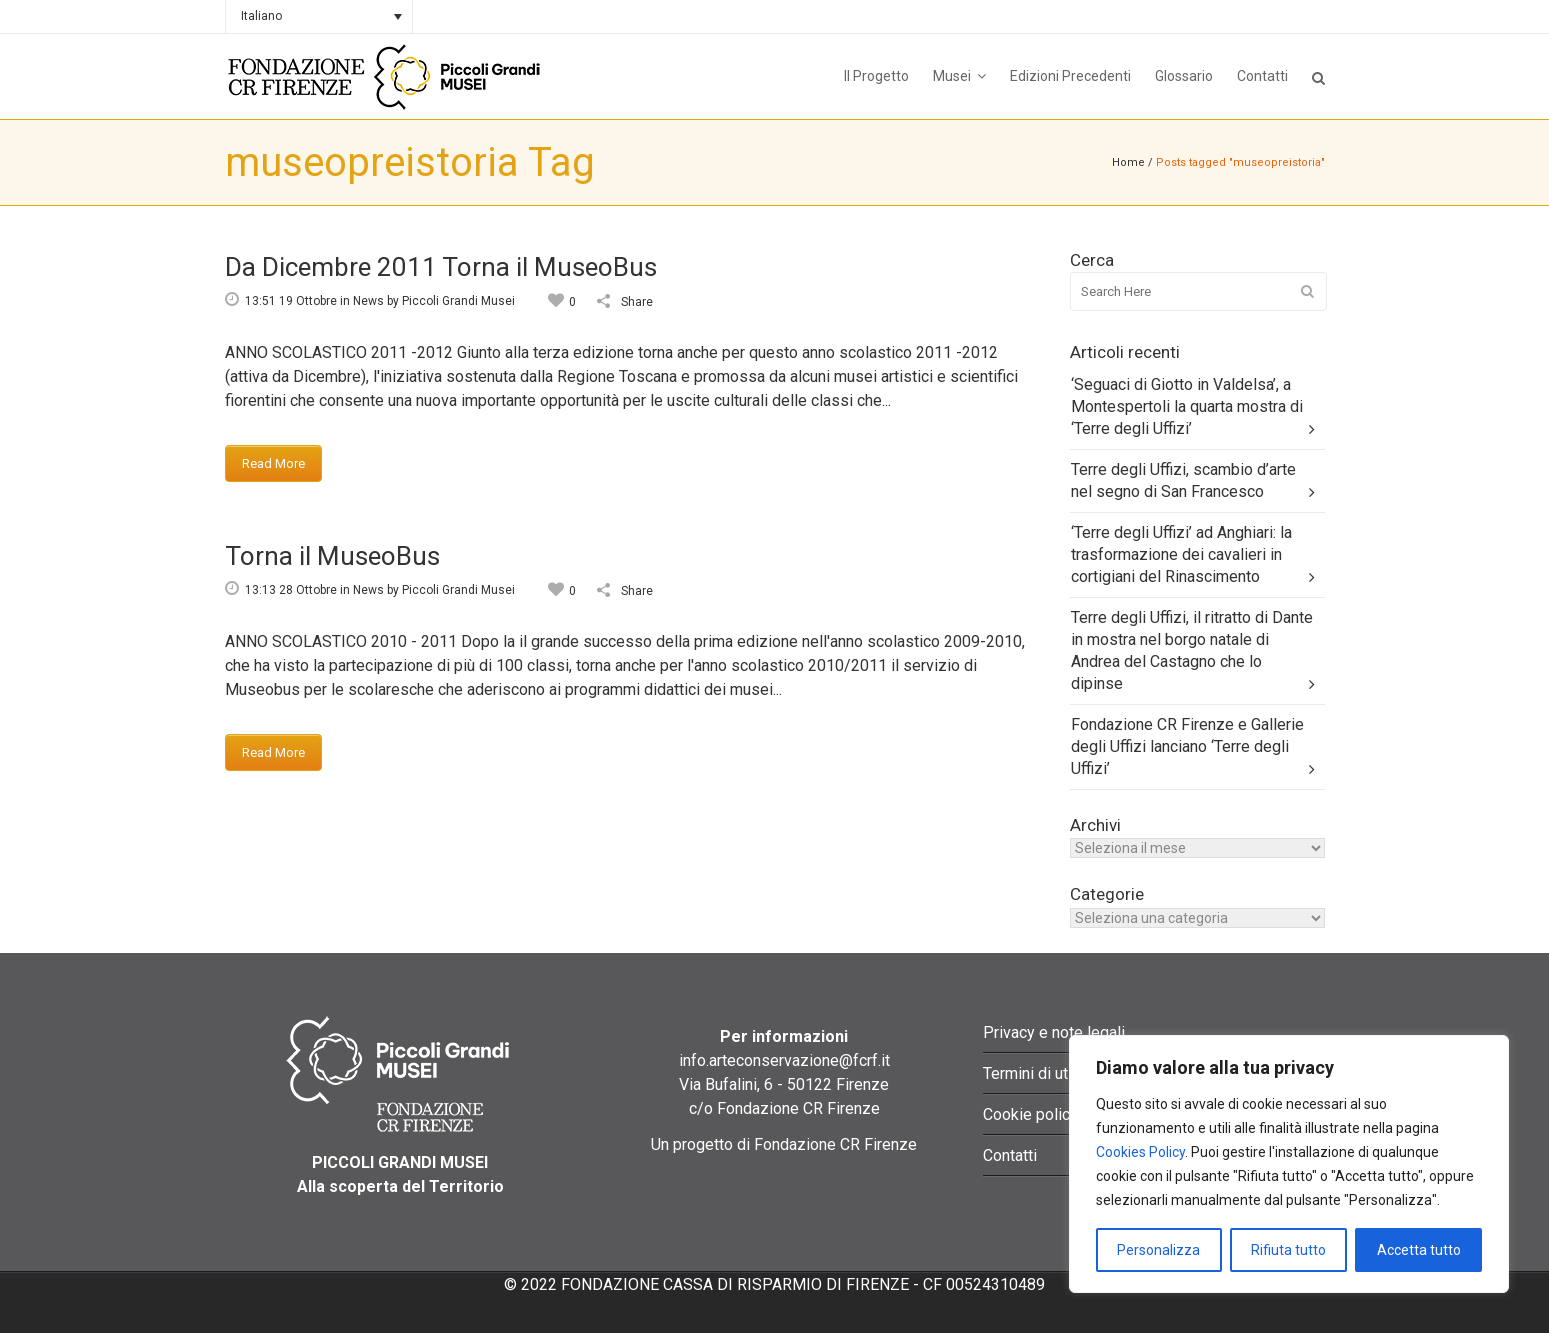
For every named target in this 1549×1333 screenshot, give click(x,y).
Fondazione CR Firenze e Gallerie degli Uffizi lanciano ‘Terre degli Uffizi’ (1187, 746)
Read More (273, 463)
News (368, 301)
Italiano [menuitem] (261, 16)
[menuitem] (319, 16)
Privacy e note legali (1054, 1032)
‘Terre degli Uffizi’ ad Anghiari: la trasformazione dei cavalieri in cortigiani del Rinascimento (1181, 554)
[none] (319, 16)
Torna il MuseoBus (332, 556)
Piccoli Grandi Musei (458, 301)
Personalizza (1158, 1250)
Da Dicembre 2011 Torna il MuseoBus (441, 267)
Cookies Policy (1140, 1152)
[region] (1289, 1164)
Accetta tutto (1419, 1250)
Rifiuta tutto (1288, 1250)
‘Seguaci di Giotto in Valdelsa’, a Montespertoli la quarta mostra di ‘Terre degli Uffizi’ (1187, 406)
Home (1128, 162)
